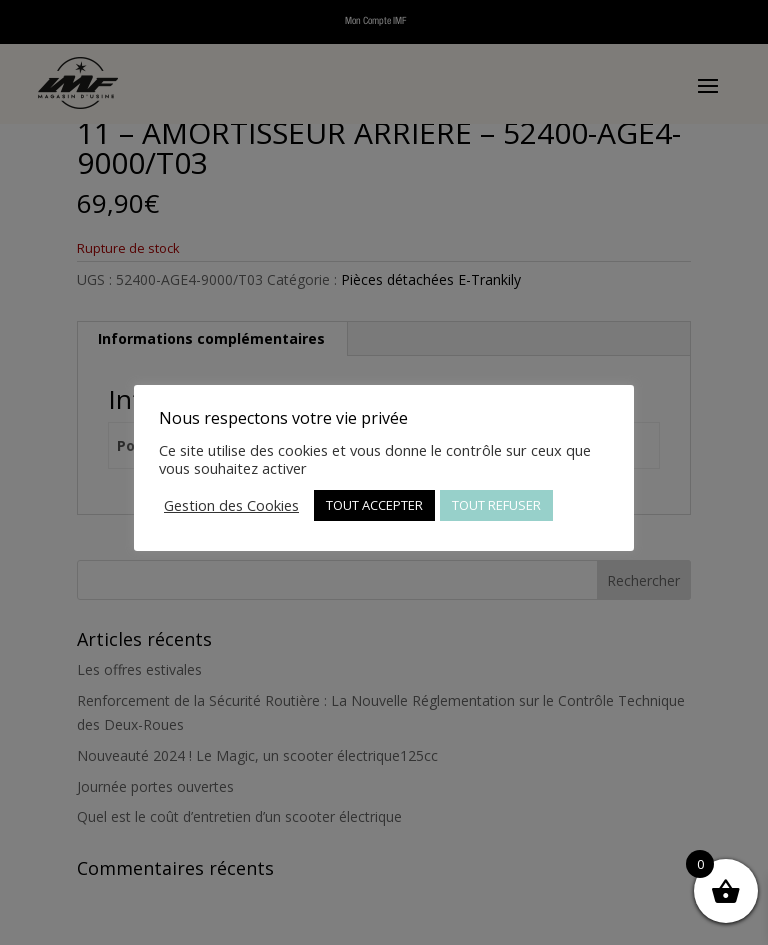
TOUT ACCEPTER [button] (374, 505)
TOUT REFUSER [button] (496, 505)
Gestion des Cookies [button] (231, 505)
